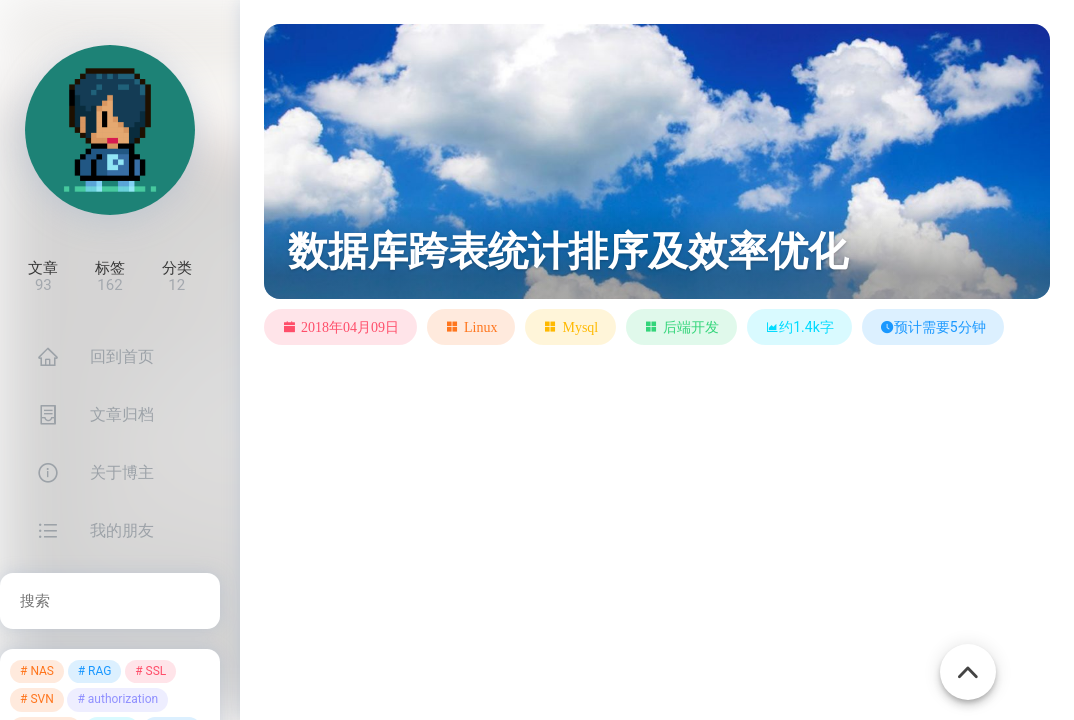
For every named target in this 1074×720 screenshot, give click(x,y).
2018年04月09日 (350, 327)
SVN (41, 699)
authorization (123, 699)
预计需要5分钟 (933, 327)
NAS (42, 671)
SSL (156, 671)
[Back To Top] (968, 661)
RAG (99, 671)
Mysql (580, 327)
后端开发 (691, 327)
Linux (480, 327)
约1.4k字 (799, 327)
